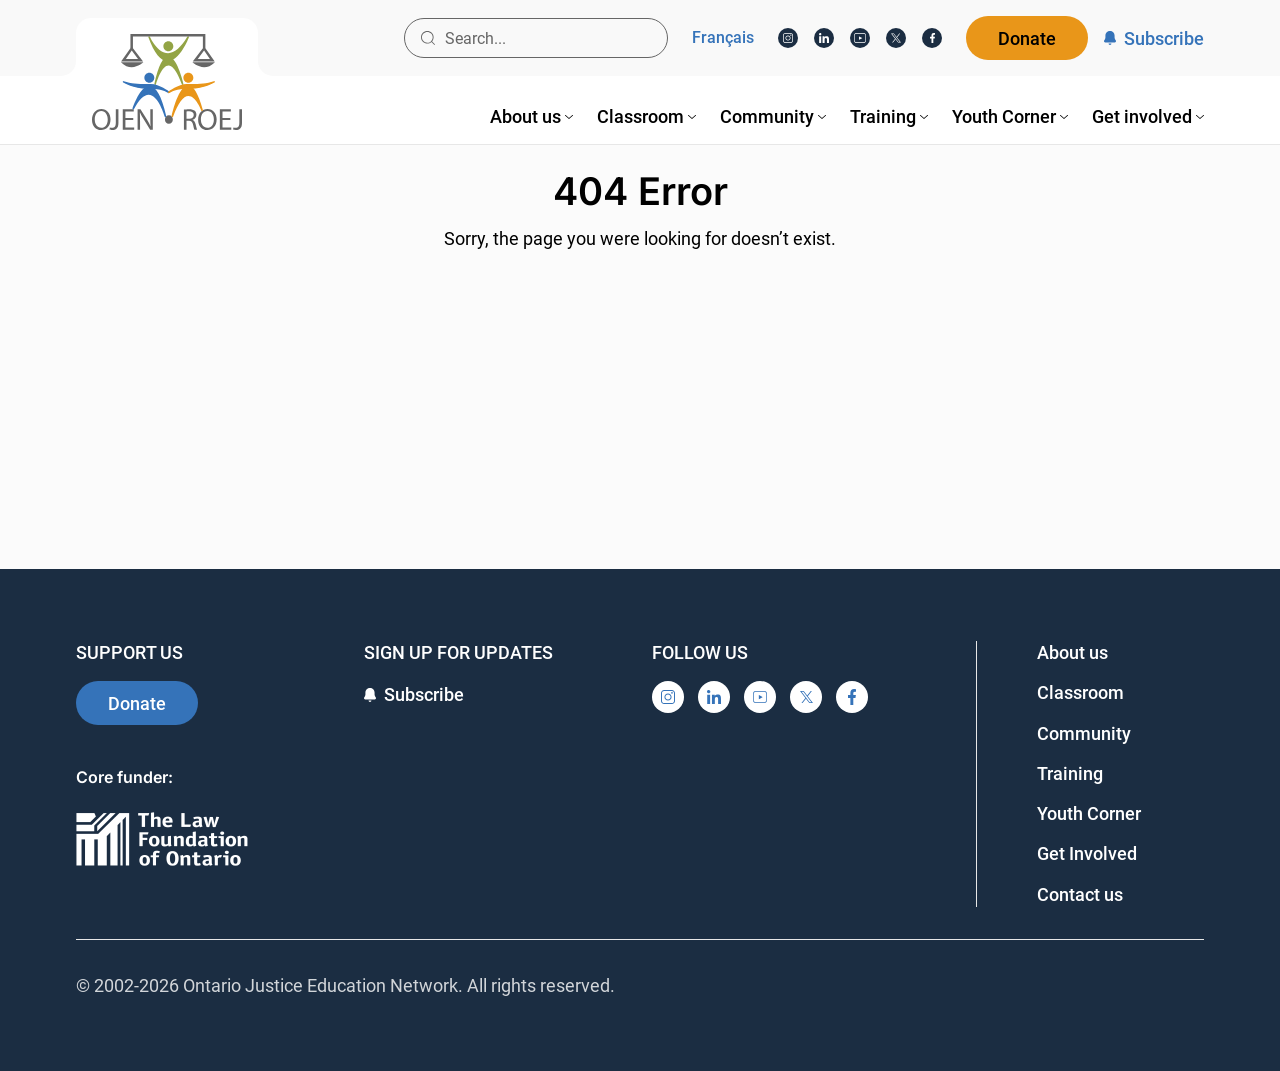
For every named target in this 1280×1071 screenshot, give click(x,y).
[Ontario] (162, 840)
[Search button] (428, 38)
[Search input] (536, 38)
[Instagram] (788, 38)
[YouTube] (860, 38)
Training (1070, 773)
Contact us (1080, 894)
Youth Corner (1089, 813)
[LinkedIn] (824, 38)
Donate (1027, 38)
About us (1072, 652)
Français (723, 38)
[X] (896, 38)
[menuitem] (531, 116)
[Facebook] (932, 38)
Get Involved (1087, 853)
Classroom (1080, 692)
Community (1084, 733)
